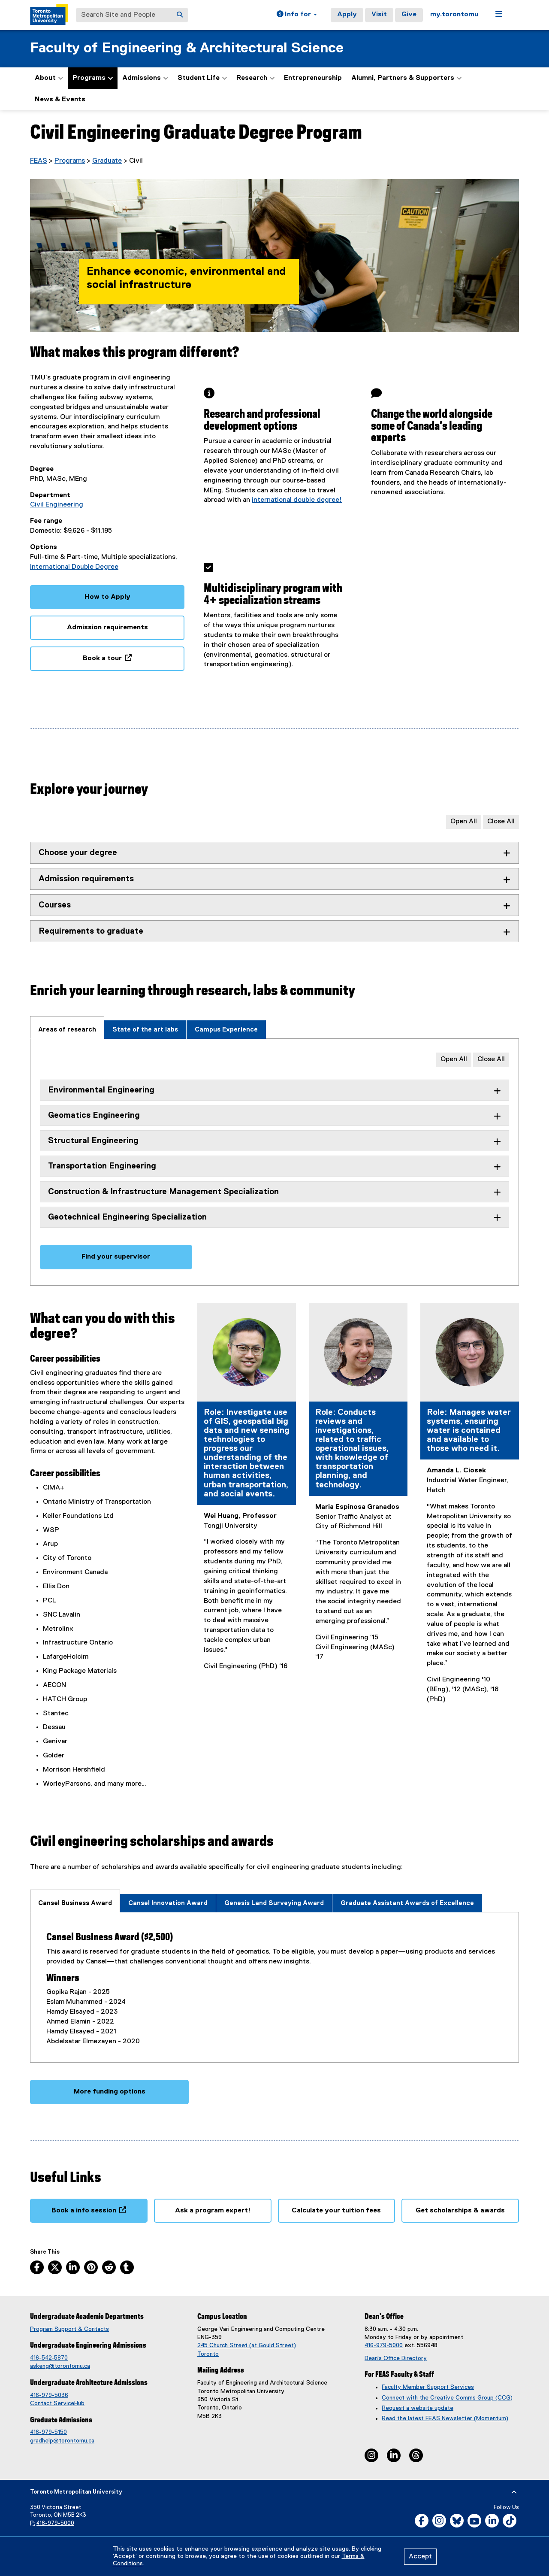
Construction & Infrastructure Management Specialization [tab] (163, 1192)
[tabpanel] (274, 1162)
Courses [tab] (55, 905)
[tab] (67, 1027)
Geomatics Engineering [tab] (94, 1115)
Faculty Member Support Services (428, 2387)
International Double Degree (74, 567)
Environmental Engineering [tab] (101, 1090)
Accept (420, 2556)
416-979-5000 (384, 2345)
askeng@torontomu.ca (60, 2366)
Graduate (107, 161)
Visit (379, 14)
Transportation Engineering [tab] (102, 1166)
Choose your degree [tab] (78, 853)
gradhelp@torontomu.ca (62, 2441)
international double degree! (297, 500)
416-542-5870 (49, 2358)
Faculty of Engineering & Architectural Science (187, 48)
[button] (296, 15)
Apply (347, 14)
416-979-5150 (48, 2432)
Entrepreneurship (313, 78)
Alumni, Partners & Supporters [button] (406, 78)
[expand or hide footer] (514, 2492)
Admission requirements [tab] (86, 879)
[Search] (179, 15)
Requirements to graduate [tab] (91, 931)
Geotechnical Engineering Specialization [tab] (127, 1217)
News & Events (60, 99)
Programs (69, 161)
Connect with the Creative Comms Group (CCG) (447, 2398)
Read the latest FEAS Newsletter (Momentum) (445, 2418)
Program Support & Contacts (69, 2329)
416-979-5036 (49, 2395)
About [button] (49, 78)
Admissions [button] (145, 78)
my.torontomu (454, 14)
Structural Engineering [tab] (93, 1141)
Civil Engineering (56, 504)
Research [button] (255, 78)
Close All (501, 821)
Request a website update (417, 2408)
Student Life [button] (202, 78)
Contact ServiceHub (57, 2403)
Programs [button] (92, 78)
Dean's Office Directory (396, 2358)
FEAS (38, 161)
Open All (463, 821)
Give (408, 14)
